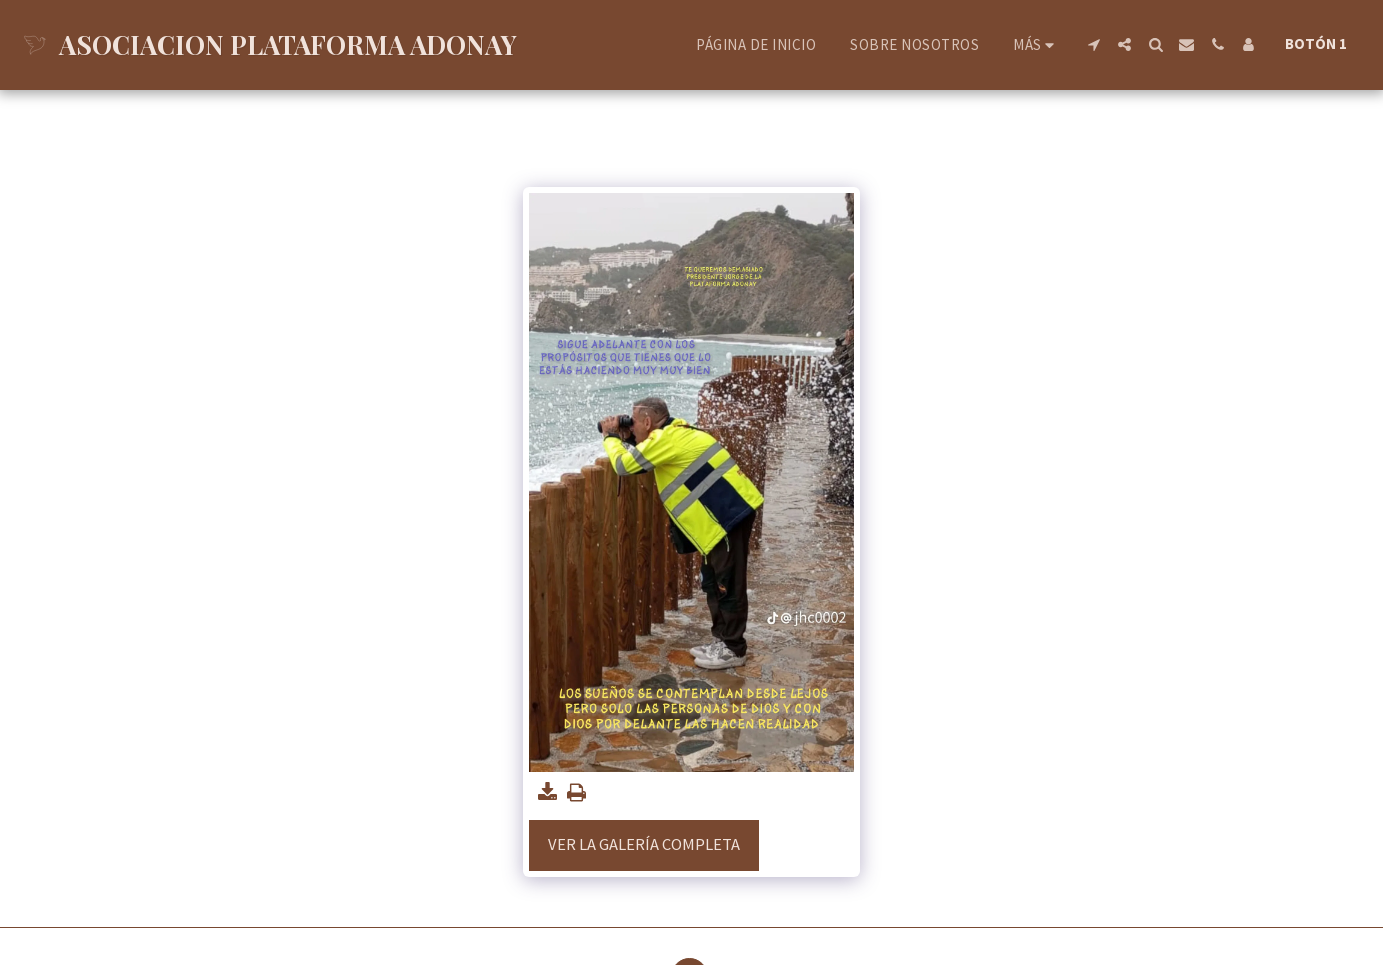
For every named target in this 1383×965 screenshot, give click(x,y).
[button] (1093, 44)
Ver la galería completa (644, 844)
